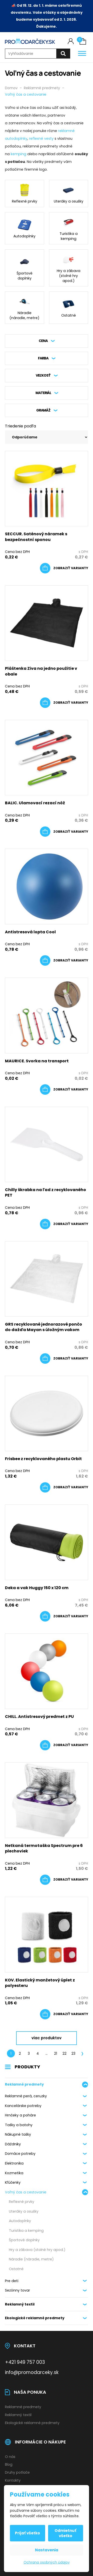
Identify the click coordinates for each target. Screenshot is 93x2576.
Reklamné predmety (24, 2084)
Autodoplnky (20, 2220)
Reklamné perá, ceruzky (26, 2096)
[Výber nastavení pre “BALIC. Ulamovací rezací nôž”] (64, 831)
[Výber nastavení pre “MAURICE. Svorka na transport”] (64, 1089)
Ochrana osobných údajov (47, 2562)
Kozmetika (14, 2172)
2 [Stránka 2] (20, 2053)
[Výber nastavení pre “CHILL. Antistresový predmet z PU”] (64, 1745)
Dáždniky (13, 2144)
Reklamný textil (19, 2304)
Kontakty (13, 2480)
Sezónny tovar (17, 2290)
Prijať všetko (27, 2533)
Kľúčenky (13, 2182)
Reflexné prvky (21, 2201)
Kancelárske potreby (23, 2105)
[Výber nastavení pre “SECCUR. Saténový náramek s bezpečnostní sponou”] (64, 568)
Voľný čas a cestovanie (25, 2192)
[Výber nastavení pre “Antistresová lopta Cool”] (64, 960)
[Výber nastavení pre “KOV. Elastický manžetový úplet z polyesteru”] (64, 2014)
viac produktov (46, 2037)
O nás (10, 2456)
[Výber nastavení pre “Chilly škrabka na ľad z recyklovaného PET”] (64, 1224)
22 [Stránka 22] (64, 2053)
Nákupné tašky (18, 2134)
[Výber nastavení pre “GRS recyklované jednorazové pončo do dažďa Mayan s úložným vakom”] (64, 1358)
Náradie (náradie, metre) (31, 2259)
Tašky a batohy (18, 2124)
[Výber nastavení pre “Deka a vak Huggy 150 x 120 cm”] (64, 1616)
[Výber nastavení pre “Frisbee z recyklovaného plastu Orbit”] (64, 1487)
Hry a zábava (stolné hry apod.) (37, 2249)
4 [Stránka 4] (37, 2053)
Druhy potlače (17, 2472)
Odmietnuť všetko (65, 2533)
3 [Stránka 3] (29, 2053)
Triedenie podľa (20, 426)
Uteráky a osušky (23, 2211)
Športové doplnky (24, 2239)
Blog (8, 2464)
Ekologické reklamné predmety (34, 2317)
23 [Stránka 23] (73, 2053)
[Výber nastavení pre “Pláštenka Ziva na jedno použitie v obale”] (64, 702)
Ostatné (16, 2268)
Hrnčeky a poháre (20, 2115)
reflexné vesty (41, 138)
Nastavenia (46, 2550)
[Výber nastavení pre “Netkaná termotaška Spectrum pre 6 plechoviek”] (64, 1880)
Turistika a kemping (26, 2230)
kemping (18, 153)
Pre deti (11, 2280)
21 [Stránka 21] (55, 2053)
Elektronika (14, 2163)
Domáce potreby (20, 2153)
